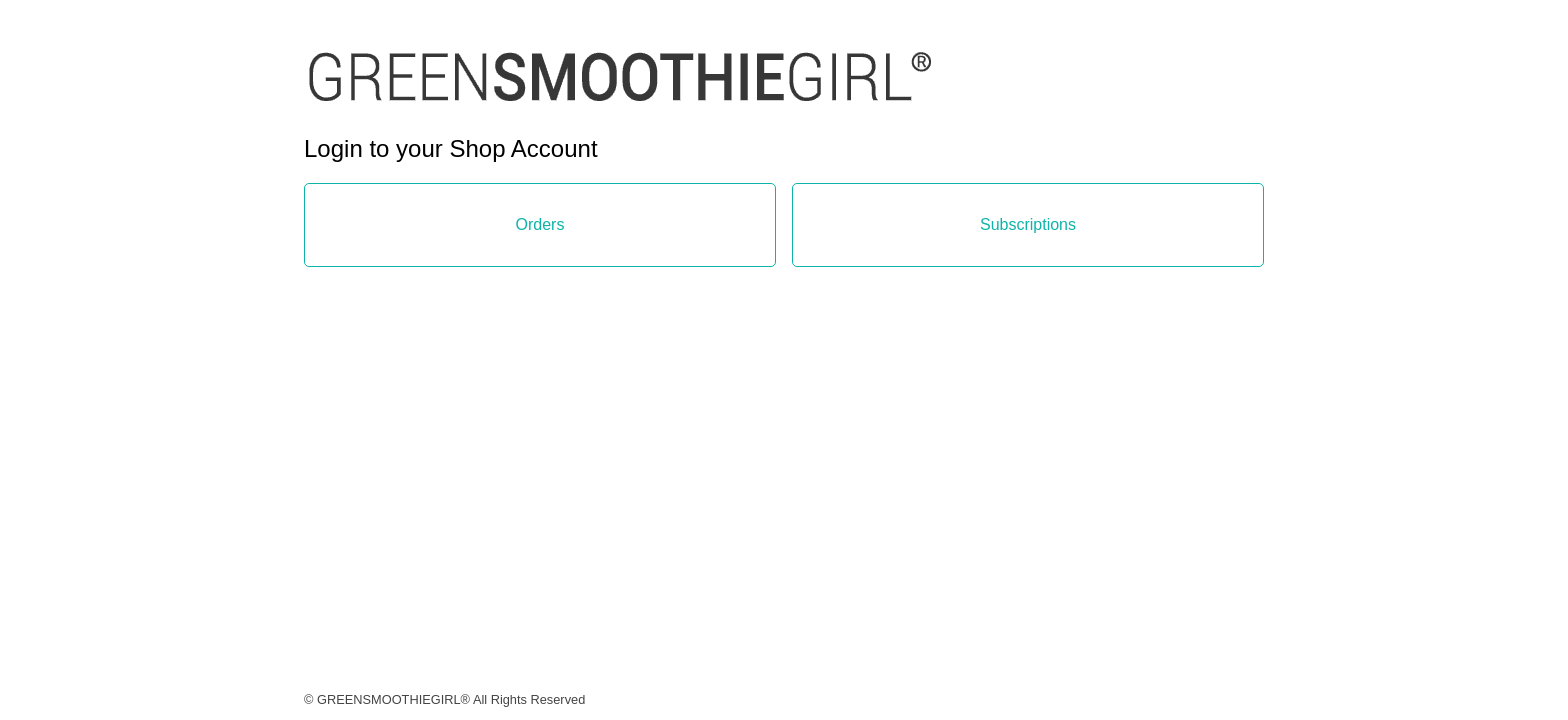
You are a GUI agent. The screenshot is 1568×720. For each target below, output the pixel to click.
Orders (540, 224)
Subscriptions (1028, 224)
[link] (620, 95)
